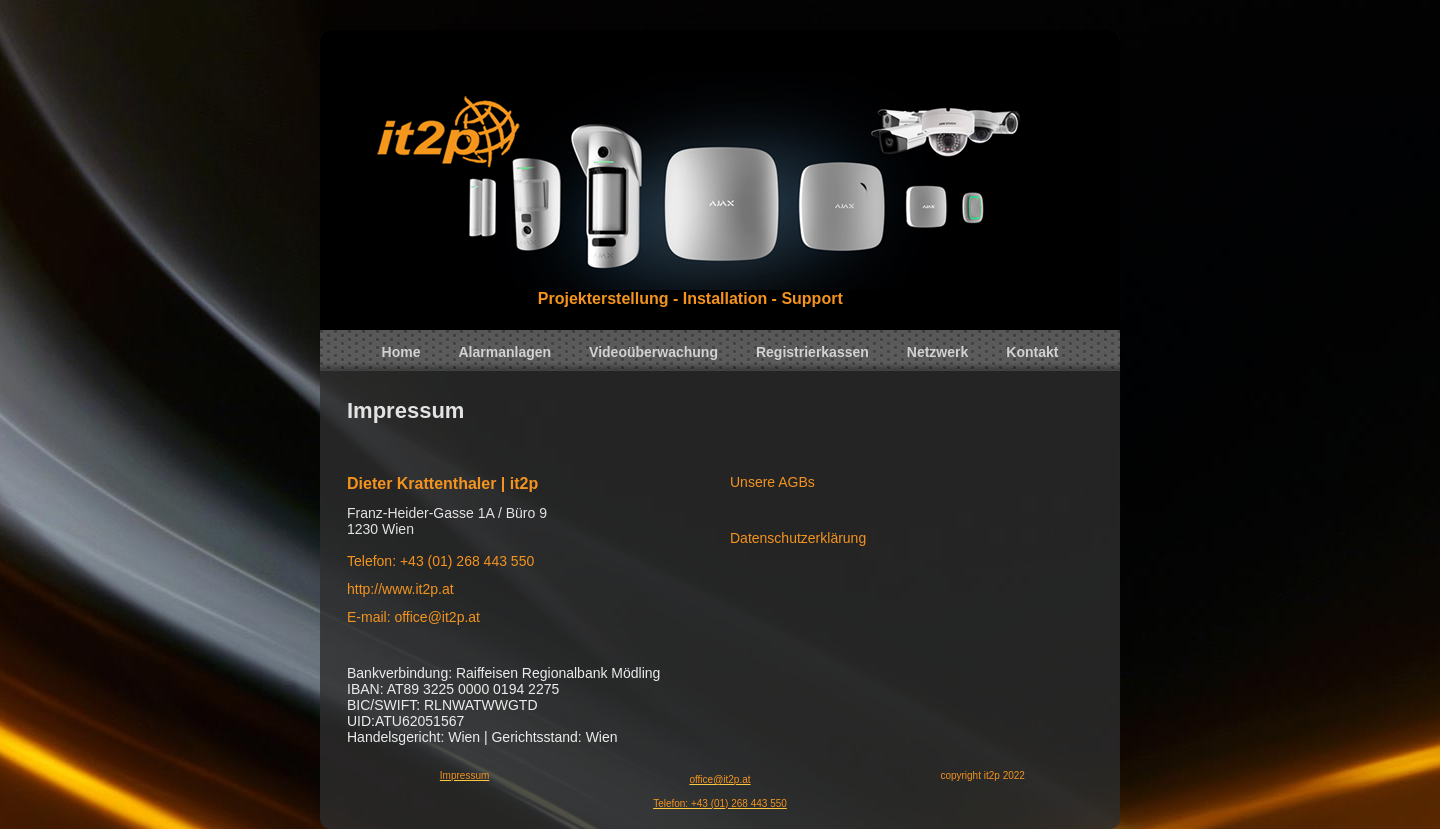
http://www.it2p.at (400, 589)
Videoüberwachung (653, 352)
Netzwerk (937, 352)
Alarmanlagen (505, 352)
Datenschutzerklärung (798, 538)
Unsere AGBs (772, 482)
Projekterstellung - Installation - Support (690, 298)
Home (401, 352)
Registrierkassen (812, 352)
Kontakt (1032, 352)
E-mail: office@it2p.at (413, 617)
